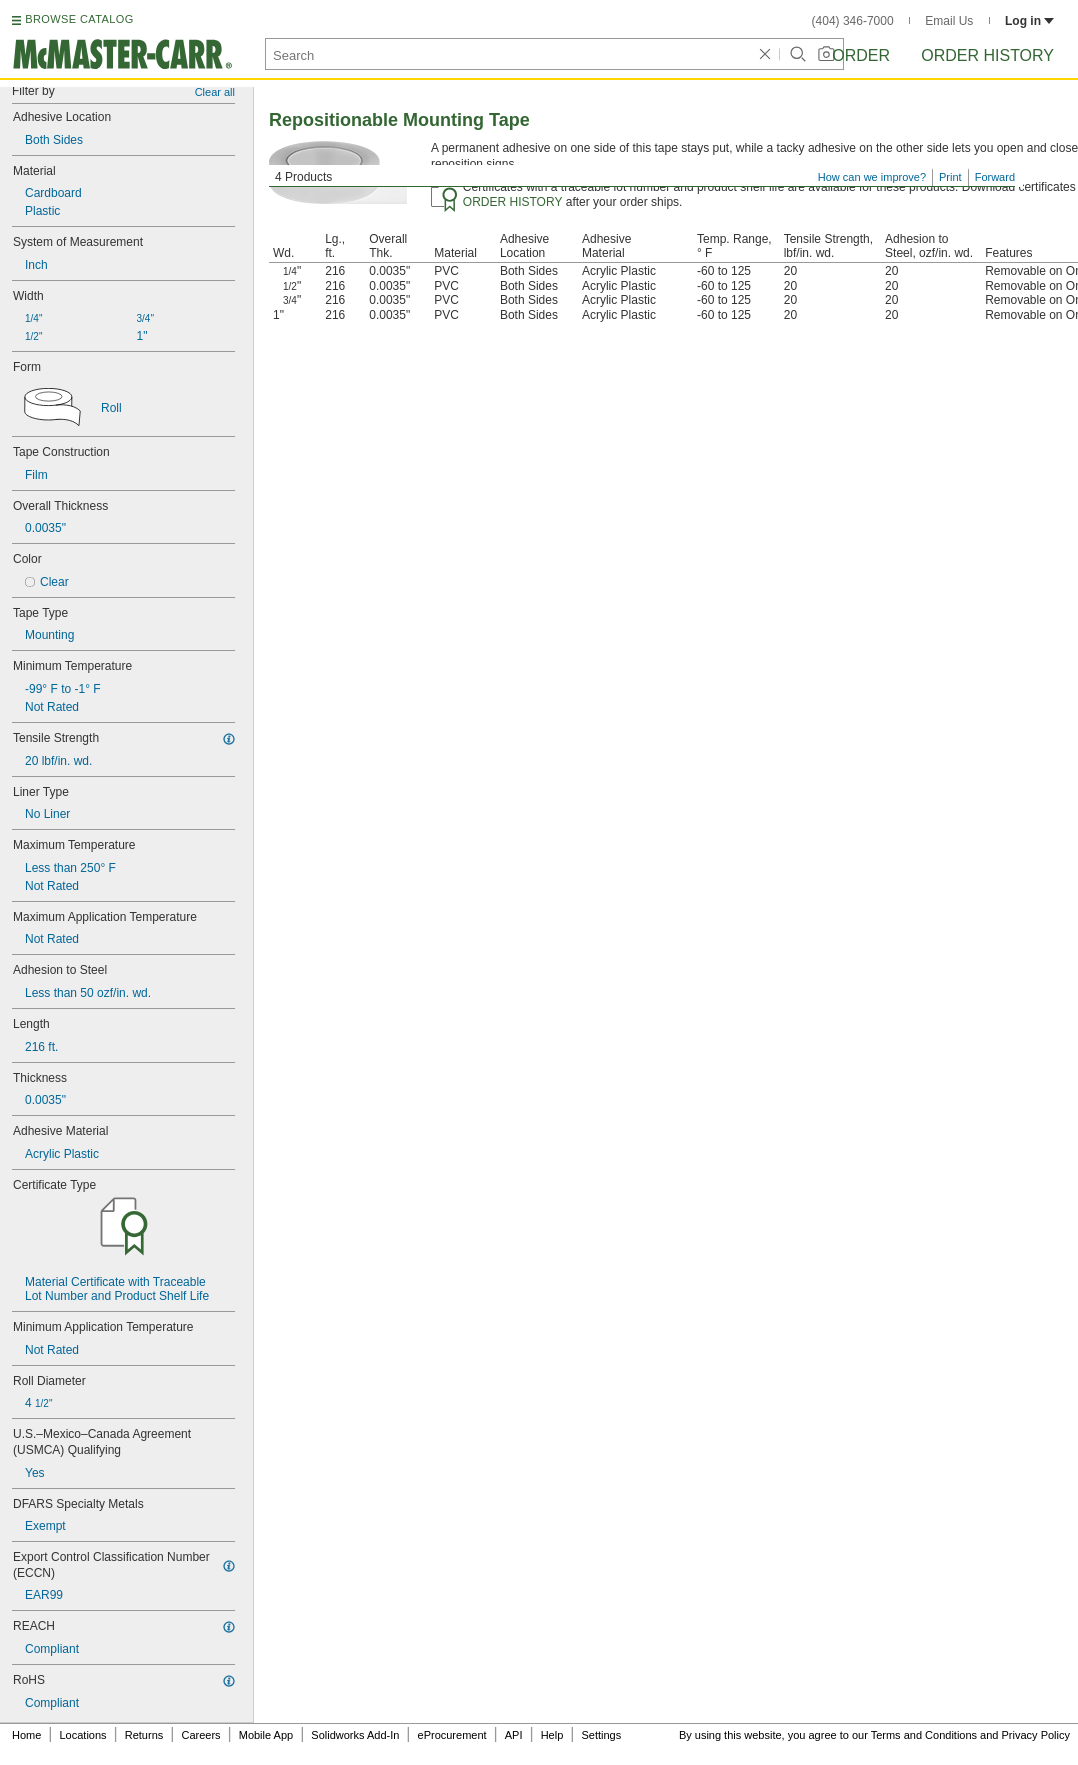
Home (26, 1735)
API (514, 1735)
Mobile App (266, 1735)
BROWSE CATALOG (79, 19)
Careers (200, 1735)
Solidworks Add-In (355, 1735)
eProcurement (452, 1735)
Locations (83, 1735)
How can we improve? (872, 177)
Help (552, 1735)
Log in (1029, 21)
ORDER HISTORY (513, 202)
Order (861, 55)
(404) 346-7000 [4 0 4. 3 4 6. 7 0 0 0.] (853, 21)
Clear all (215, 92)
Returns (144, 1735)
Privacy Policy (1036, 1735)
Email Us (949, 21)
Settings (601, 1735)
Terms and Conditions (924, 1735)
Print (950, 177)
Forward (995, 177)
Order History (987, 55)
